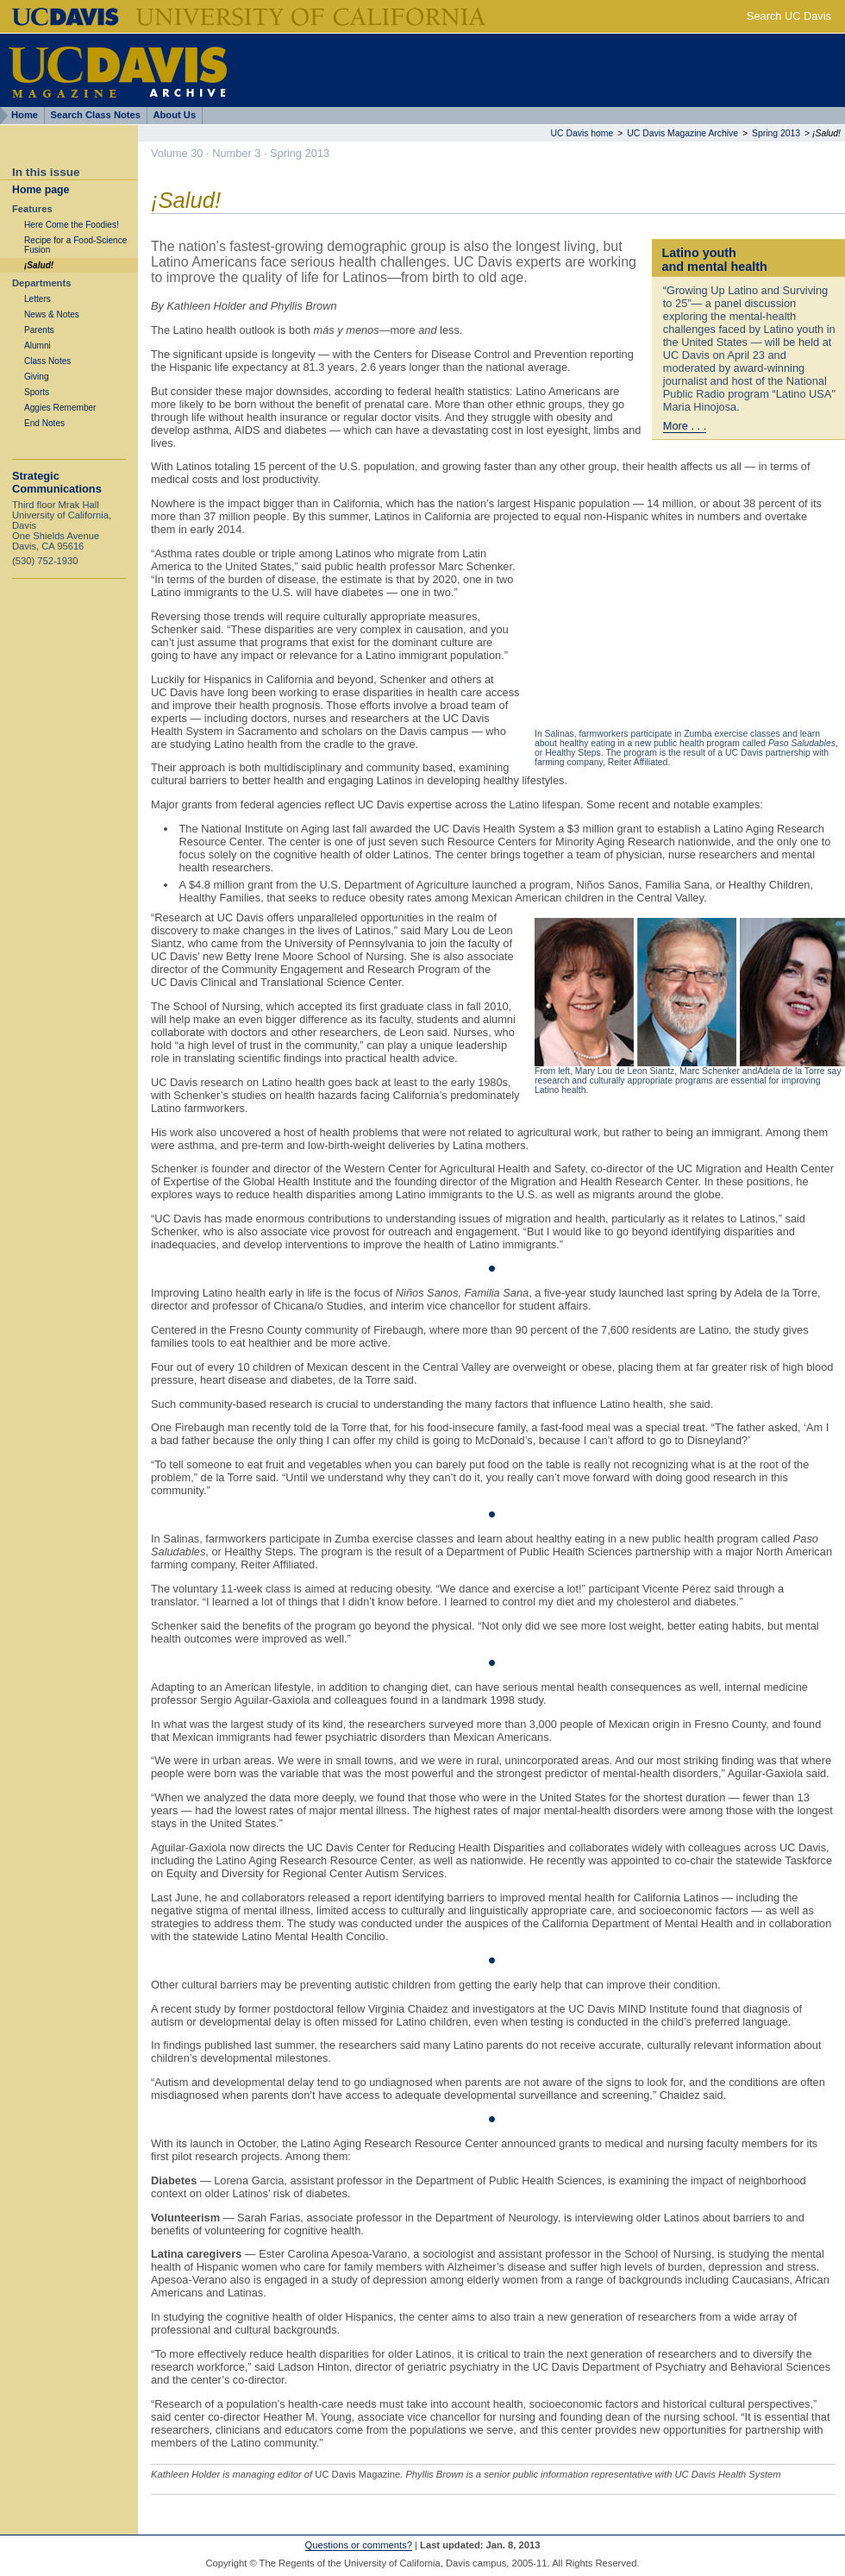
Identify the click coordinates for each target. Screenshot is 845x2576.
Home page (40, 190)
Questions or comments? (358, 2545)
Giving (36, 376)
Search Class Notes (96, 115)
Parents (39, 330)
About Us (174, 115)
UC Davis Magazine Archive (682, 133)
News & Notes (51, 314)
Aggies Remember (60, 407)
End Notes (44, 423)
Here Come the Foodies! (71, 224)
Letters (37, 299)
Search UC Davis (789, 15)
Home (24, 115)
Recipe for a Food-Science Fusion (75, 245)
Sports (36, 392)
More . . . (685, 425)
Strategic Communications (57, 482)
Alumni (37, 345)
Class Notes (47, 361)
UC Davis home (582, 133)
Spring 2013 (776, 133)
